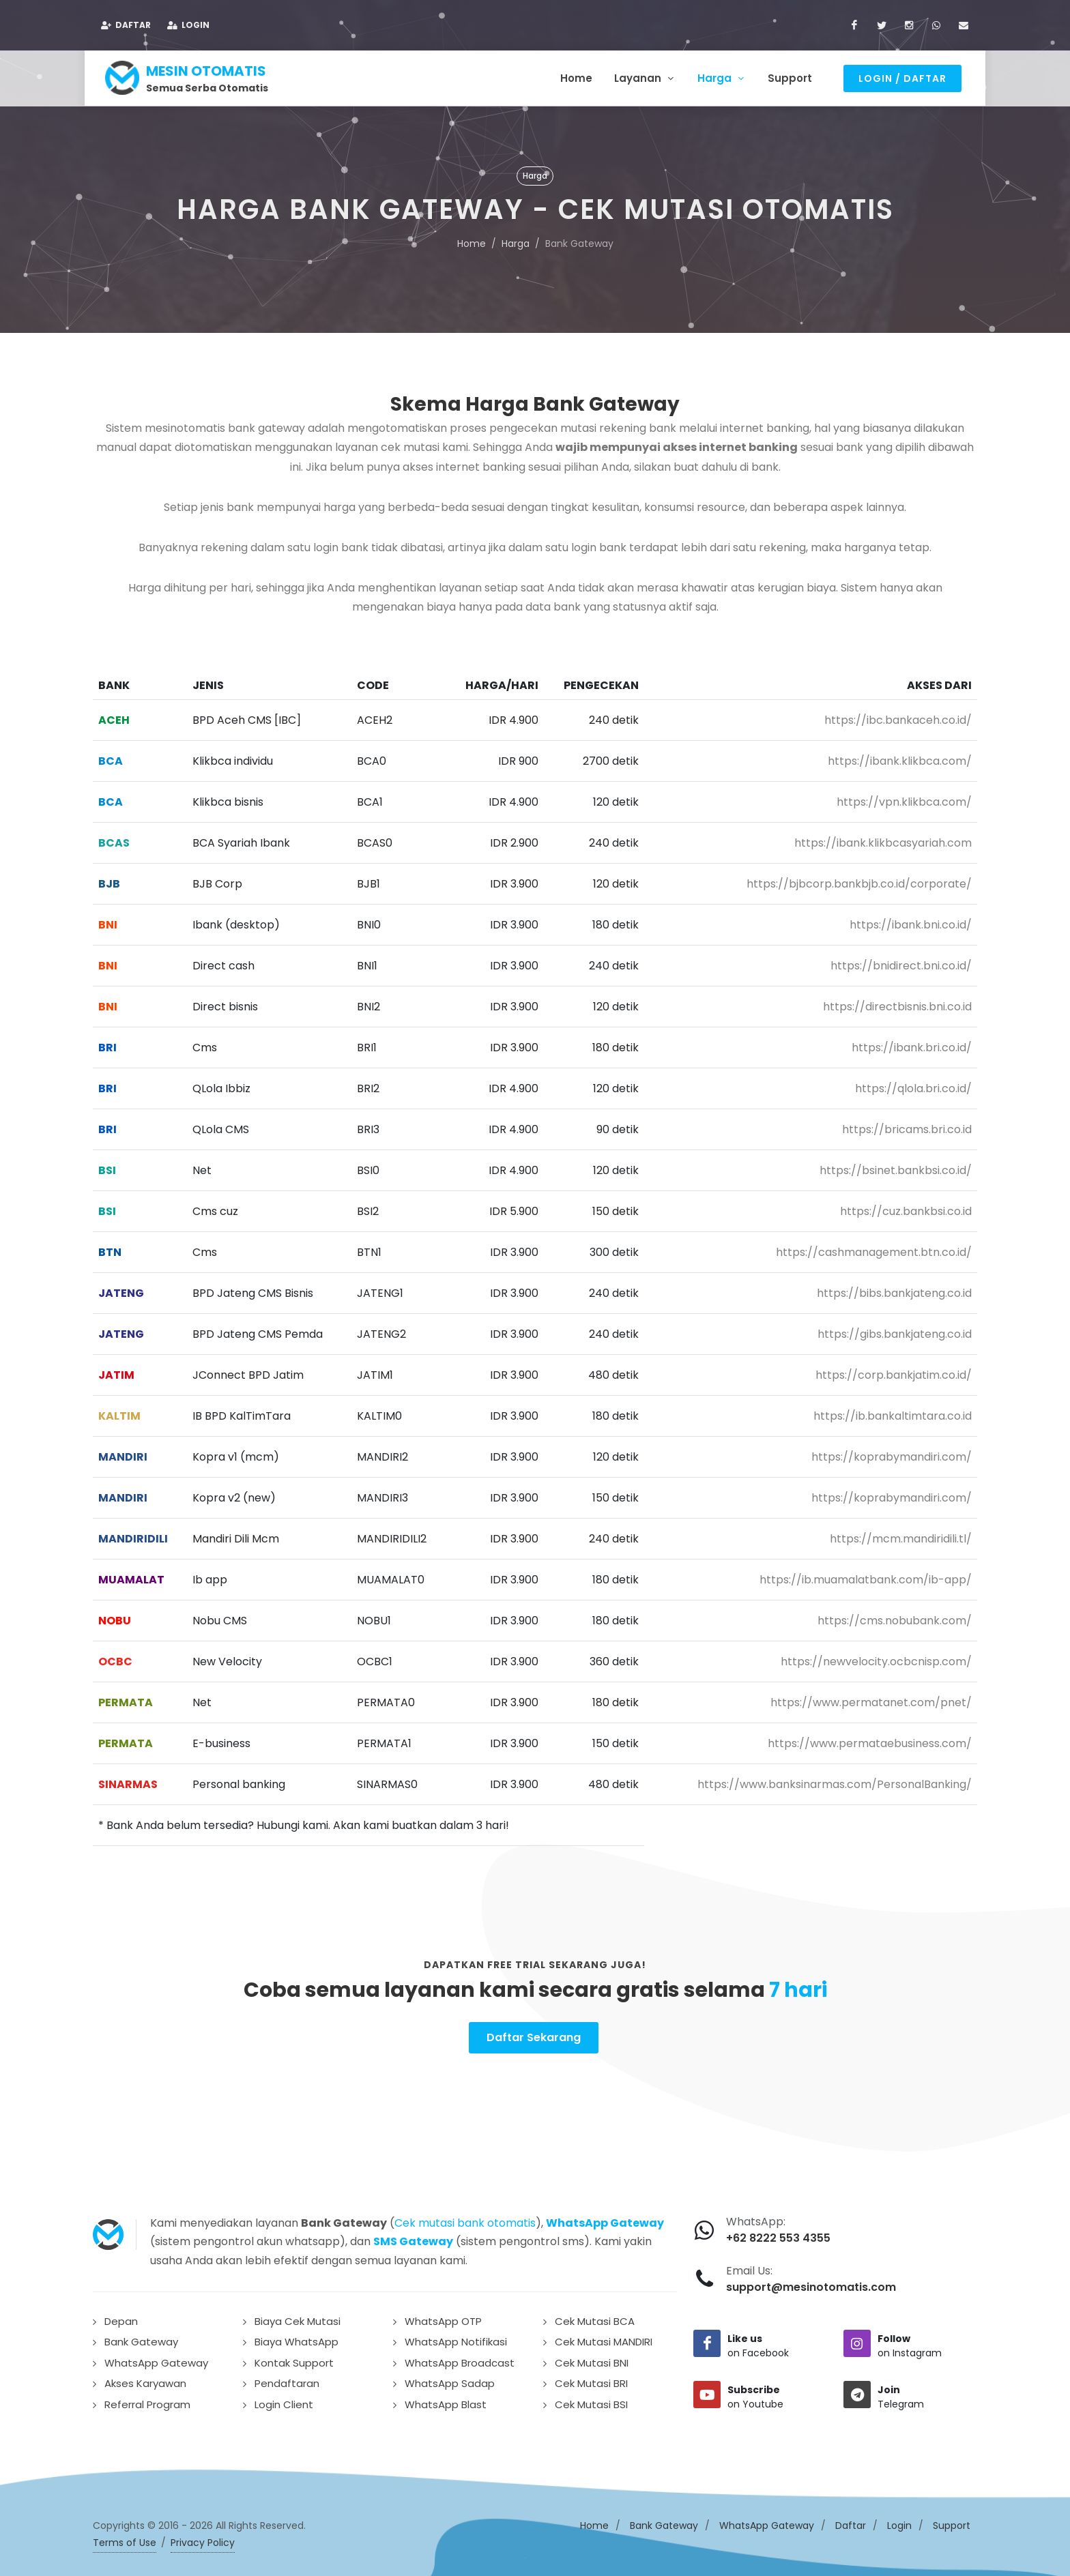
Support (951, 2521)
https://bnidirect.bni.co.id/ (901, 961)
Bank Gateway (141, 2337)
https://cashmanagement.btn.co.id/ (874, 1248)
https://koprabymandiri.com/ (891, 1453)
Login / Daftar (902, 78)
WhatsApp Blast (446, 2400)
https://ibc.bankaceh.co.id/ (898, 716)
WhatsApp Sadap (450, 2379)
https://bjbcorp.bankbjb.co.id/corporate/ (859, 880)
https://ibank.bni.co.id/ (911, 920)
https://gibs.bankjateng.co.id (895, 1330)
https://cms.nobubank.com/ (895, 1616)
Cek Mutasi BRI (591, 2379)
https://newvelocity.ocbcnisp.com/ (876, 1657)
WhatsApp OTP (443, 2317)
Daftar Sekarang (534, 2033)
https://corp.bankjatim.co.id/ (893, 1371)
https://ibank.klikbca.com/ (900, 757)
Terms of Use (124, 2538)
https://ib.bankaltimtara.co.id (892, 1412)
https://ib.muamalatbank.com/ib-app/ (866, 1575)
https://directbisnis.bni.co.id (897, 1002)
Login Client (284, 2400)
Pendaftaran (287, 2379)
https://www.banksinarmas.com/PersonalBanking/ (834, 1780)
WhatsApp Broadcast (460, 2359)
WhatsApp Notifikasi (456, 2337)
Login (188, 25)
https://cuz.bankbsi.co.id (906, 1207)
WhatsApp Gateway (156, 2359)
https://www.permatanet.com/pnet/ (871, 1698)
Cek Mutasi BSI (591, 2400)
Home (471, 239)
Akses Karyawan (145, 2379)
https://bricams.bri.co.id (907, 1125)
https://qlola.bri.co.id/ (913, 1084)
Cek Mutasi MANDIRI (603, 2337)
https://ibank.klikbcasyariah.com (883, 839)
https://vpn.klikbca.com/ (904, 798)
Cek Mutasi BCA (595, 2317)
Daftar (126, 25)
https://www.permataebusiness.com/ (870, 1739)
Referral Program (147, 2400)
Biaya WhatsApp (296, 2337)
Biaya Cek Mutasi (298, 2317)
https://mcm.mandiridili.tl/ (901, 1534)
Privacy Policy (203, 2538)
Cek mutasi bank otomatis (465, 2219)
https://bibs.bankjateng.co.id (894, 1289)
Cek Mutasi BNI (591, 2359)
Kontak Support (294, 2359)
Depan (121, 2317)
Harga (516, 239)
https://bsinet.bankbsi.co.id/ (896, 1166)
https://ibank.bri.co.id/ (912, 1043)
